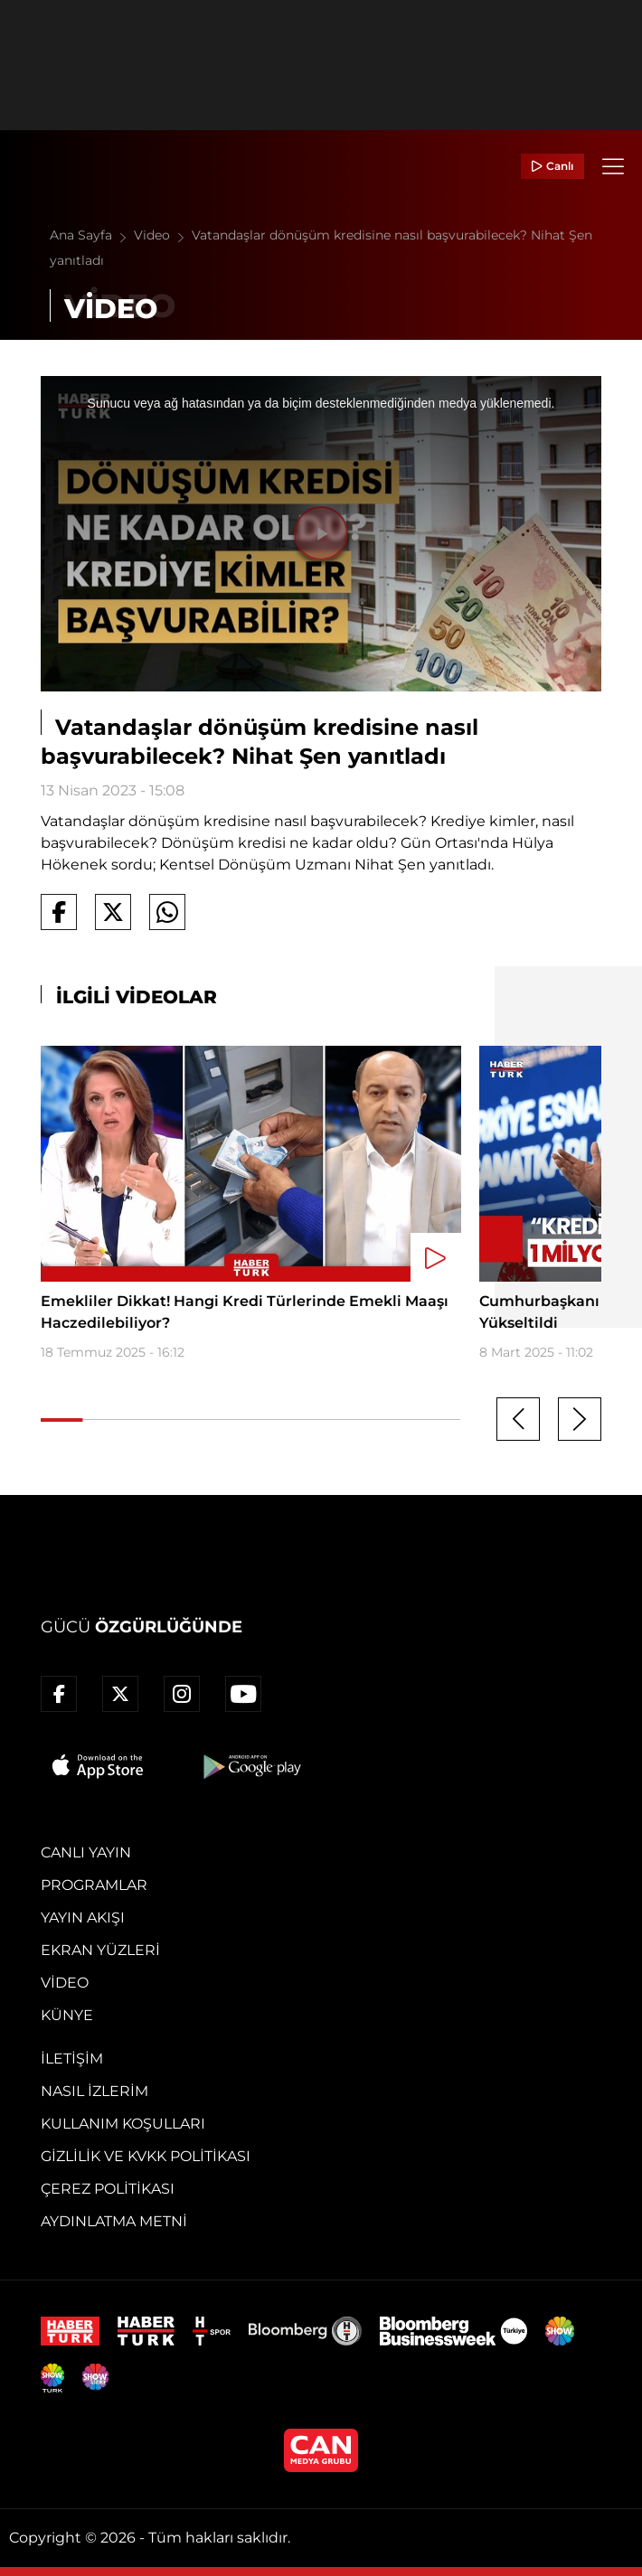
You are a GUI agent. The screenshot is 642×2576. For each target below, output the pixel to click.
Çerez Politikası (108, 2188)
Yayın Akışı (83, 1917)
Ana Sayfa (92, 235)
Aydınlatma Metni (114, 2221)
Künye (67, 2015)
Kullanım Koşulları (123, 2123)
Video (163, 235)
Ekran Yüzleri (100, 1950)
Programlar (94, 1885)
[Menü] (613, 166)
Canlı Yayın (86, 1852)
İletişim (72, 2058)
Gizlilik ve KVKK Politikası (145, 2156)
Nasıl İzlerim (94, 2091)
